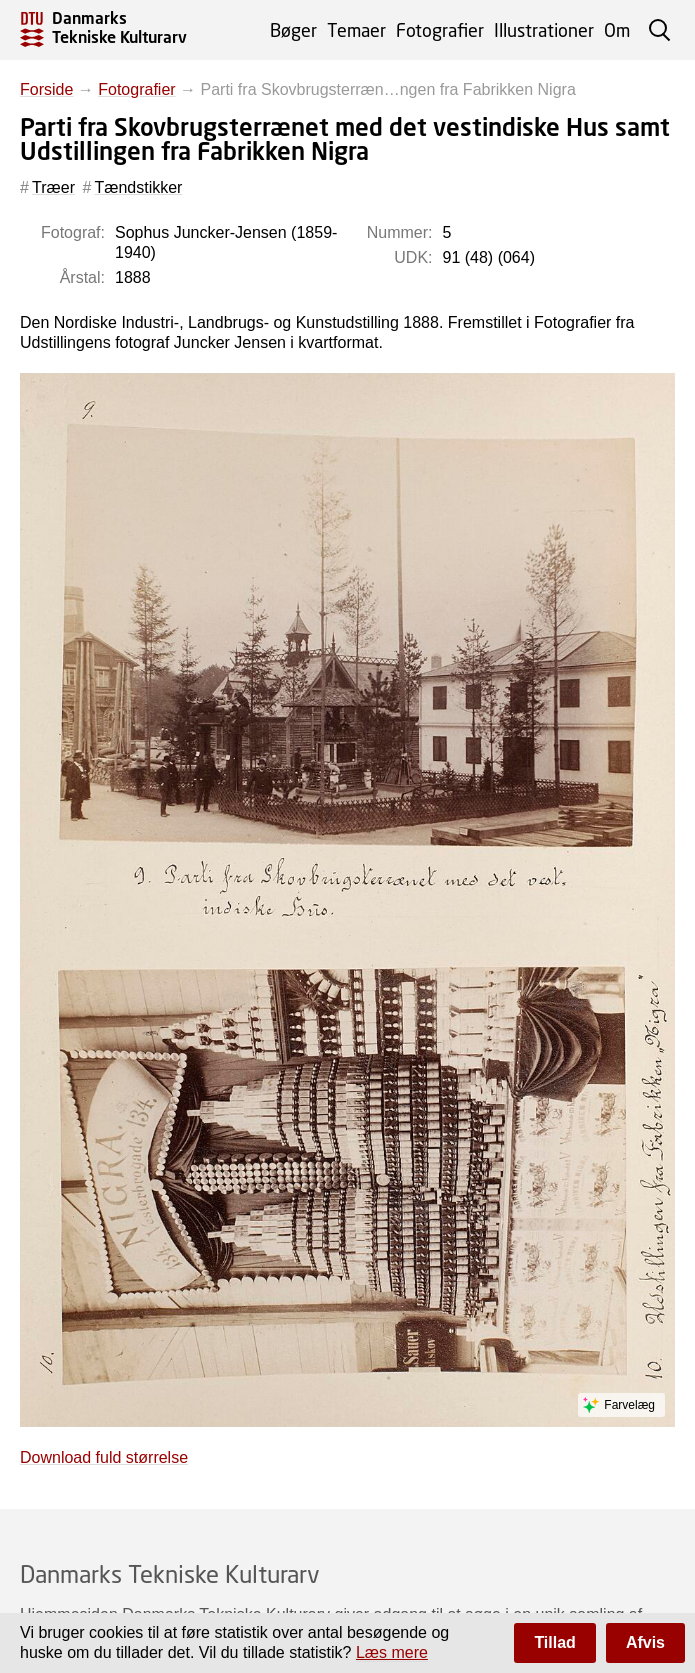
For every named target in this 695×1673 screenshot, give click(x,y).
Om (617, 30)
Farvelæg (629, 1405)
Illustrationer (544, 30)
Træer (53, 187)
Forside (46, 89)
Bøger (293, 30)
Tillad (555, 1642)
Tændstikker (138, 187)
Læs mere (392, 1652)
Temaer (356, 30)
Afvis (645, 1642)
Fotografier (440, 30)
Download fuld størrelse (104, 1457)
